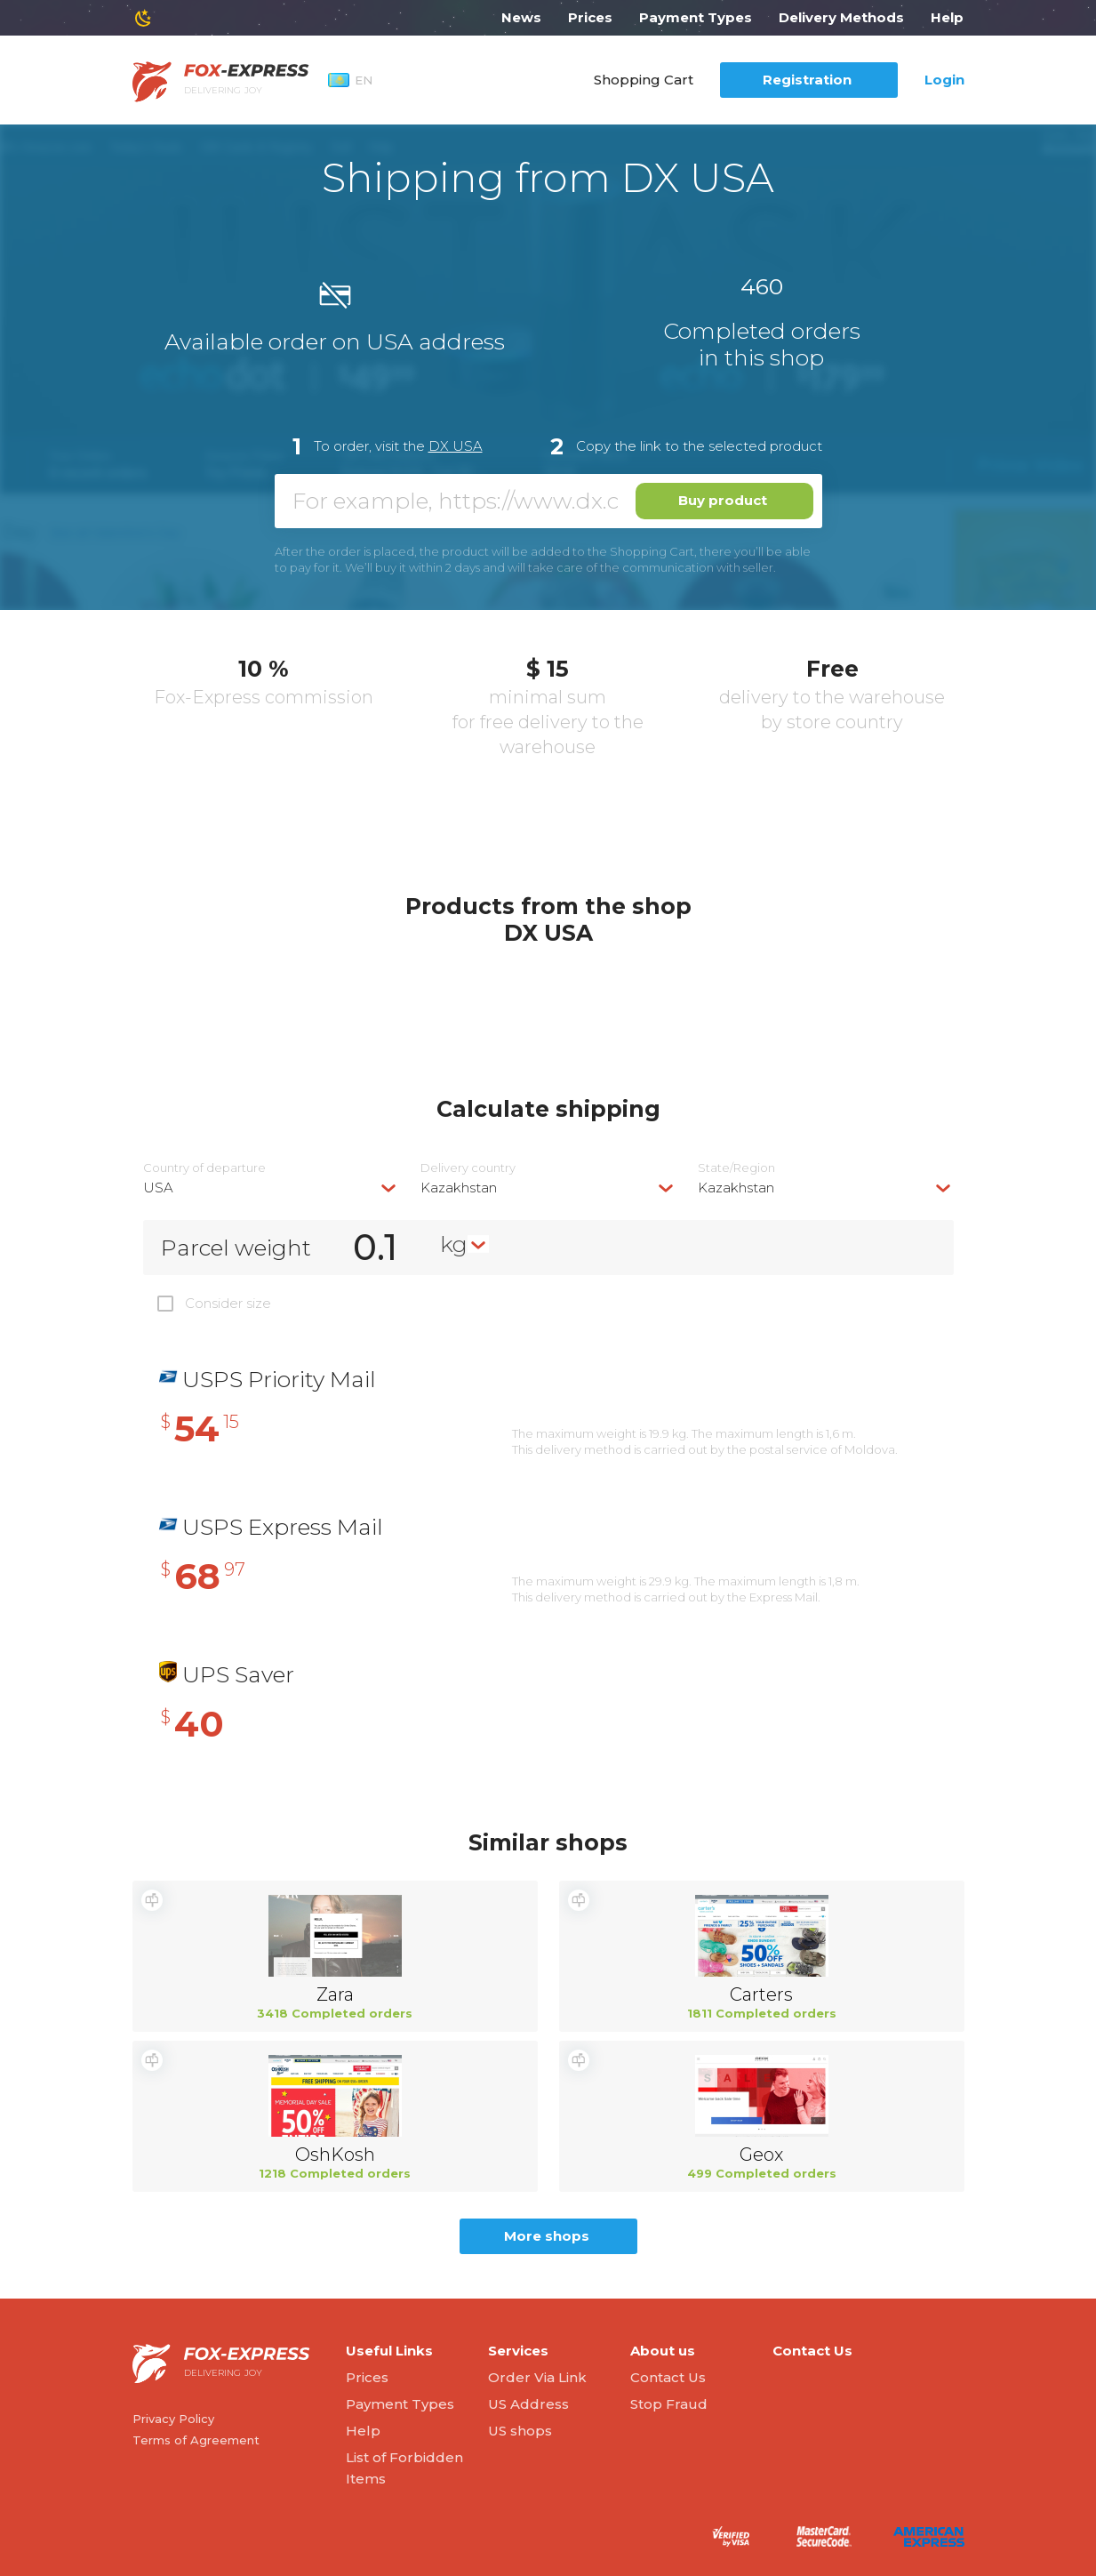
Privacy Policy (173, 2418)
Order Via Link (537, 2377)
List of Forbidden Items (404, 2468)
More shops (546, 2235)
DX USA (455, 445)
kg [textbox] (454, 1244)
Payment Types (695, 17)
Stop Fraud (669, 2403)
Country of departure (204, 1168)
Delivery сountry (468, 1168)
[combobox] (271, 1188)
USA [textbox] (158, 1187)
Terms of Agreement (196, 2440)
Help (947, 17)
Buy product (722, 500)
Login (944, 79)
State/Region (736, 1168)
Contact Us (668, 2377)
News (521, 17)
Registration (807, 79)
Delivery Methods (841, 17)
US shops (520, 2430)
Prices (590, 17)
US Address (528, 2403)
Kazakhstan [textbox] (458, 1187)
